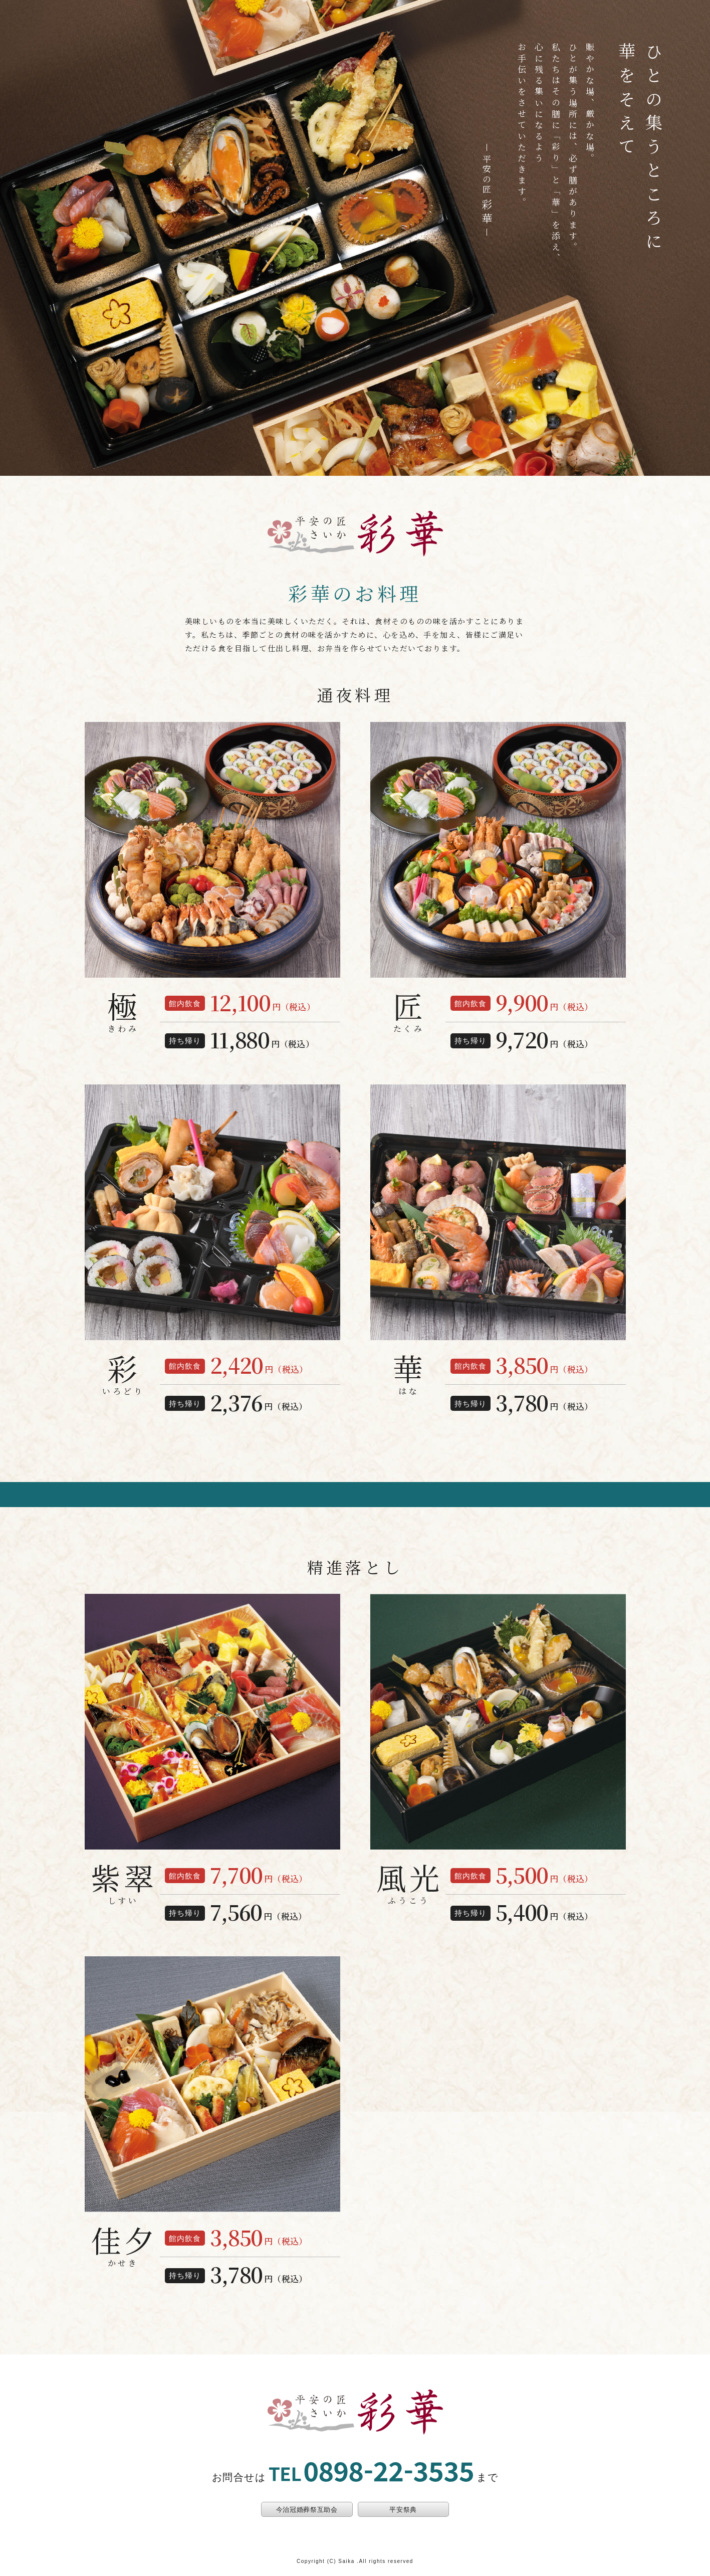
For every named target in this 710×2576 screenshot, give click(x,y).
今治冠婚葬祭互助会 (307, 2509)
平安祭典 (403, 2509)
